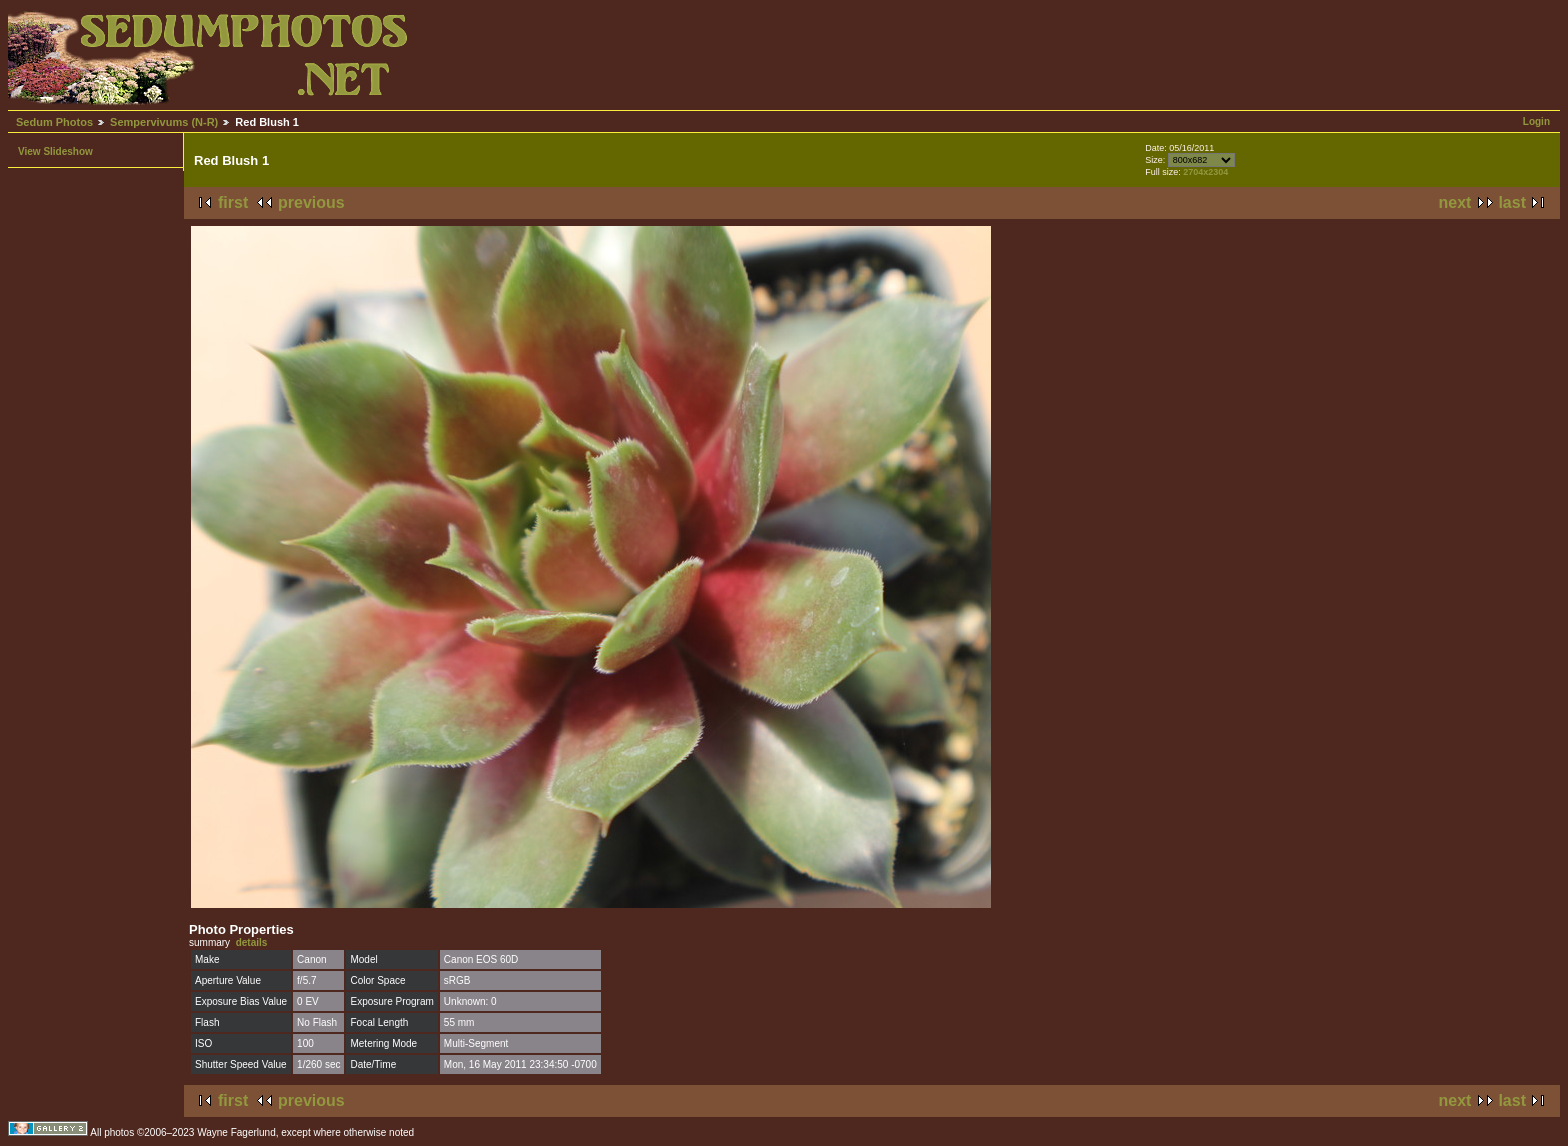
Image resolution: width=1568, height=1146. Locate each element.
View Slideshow (55, 151)
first (233, 202)
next (1455, 202)
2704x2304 (1205, 172)
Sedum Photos (54, 122)
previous (311, 202)
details (252, 942)
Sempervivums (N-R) (164, 122)
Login (1536, 121)
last (1512, 202)
